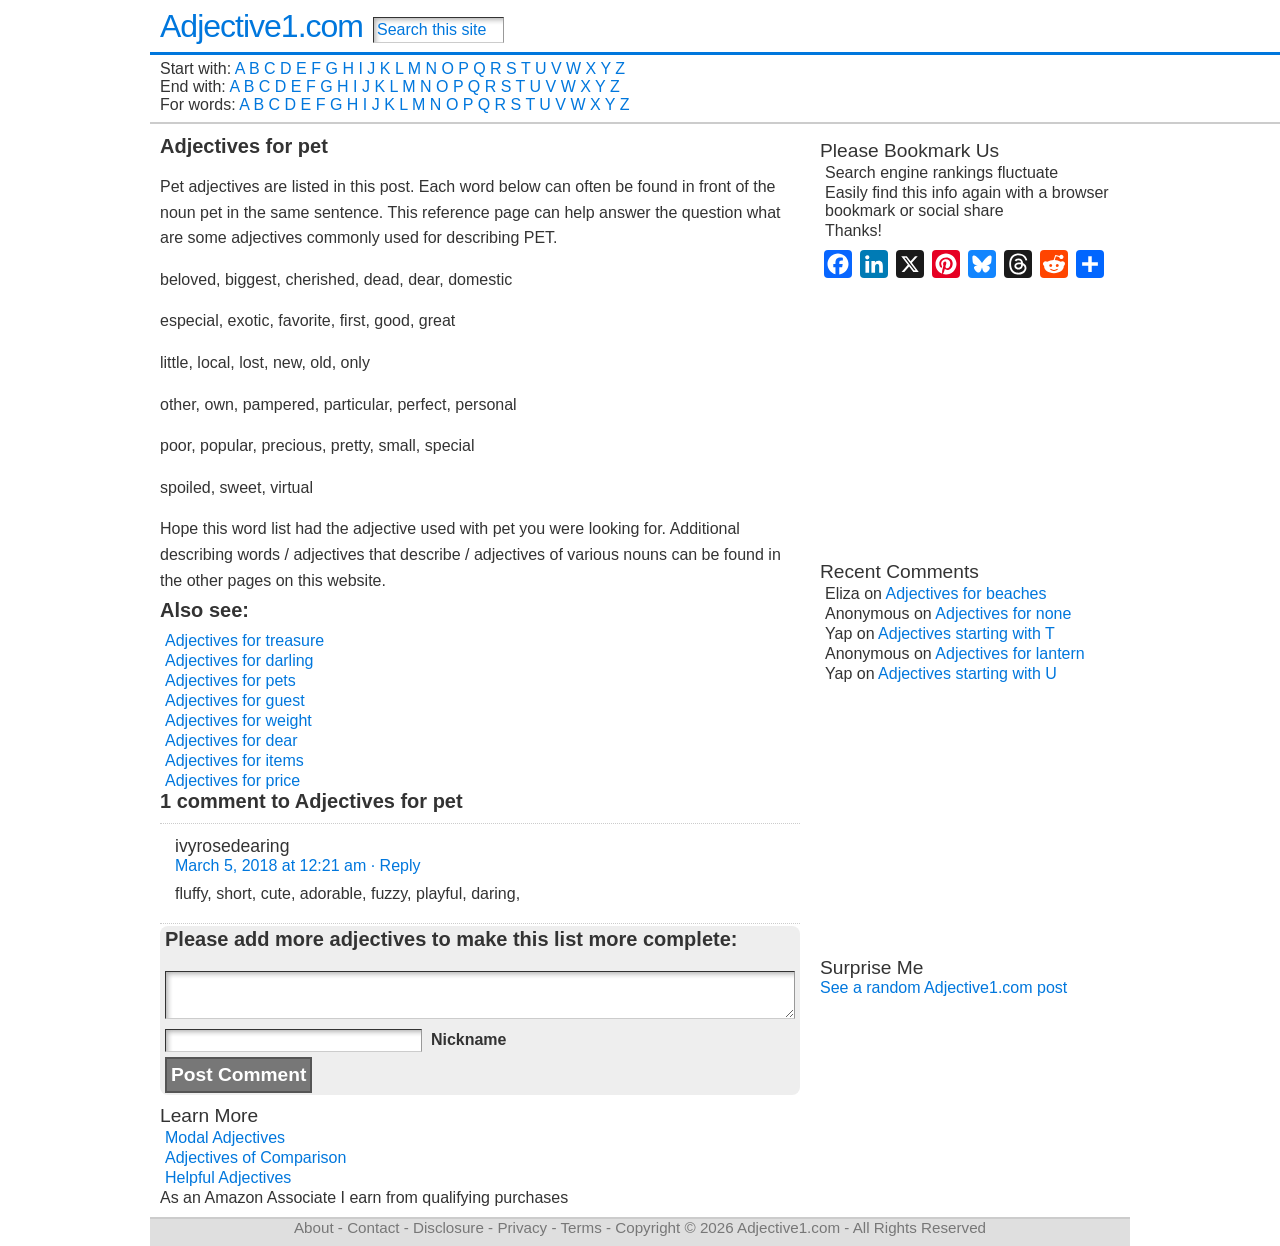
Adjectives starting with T (966, 633)
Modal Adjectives (225, 1137)
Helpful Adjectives (228, 1177)
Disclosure (448, 1227)
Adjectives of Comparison (255, 1157)
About (314, 1227)
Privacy (522, 1227)
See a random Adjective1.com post (943, 987)
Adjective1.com (261, 26)
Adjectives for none (1003, 613)
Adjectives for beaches (966, 593)
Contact (373, 1227)
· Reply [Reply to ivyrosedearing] (396, 865)
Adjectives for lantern (1009, 653)
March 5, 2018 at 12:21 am (270, 865)
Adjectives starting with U (967, 673)
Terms (580, 1227)
